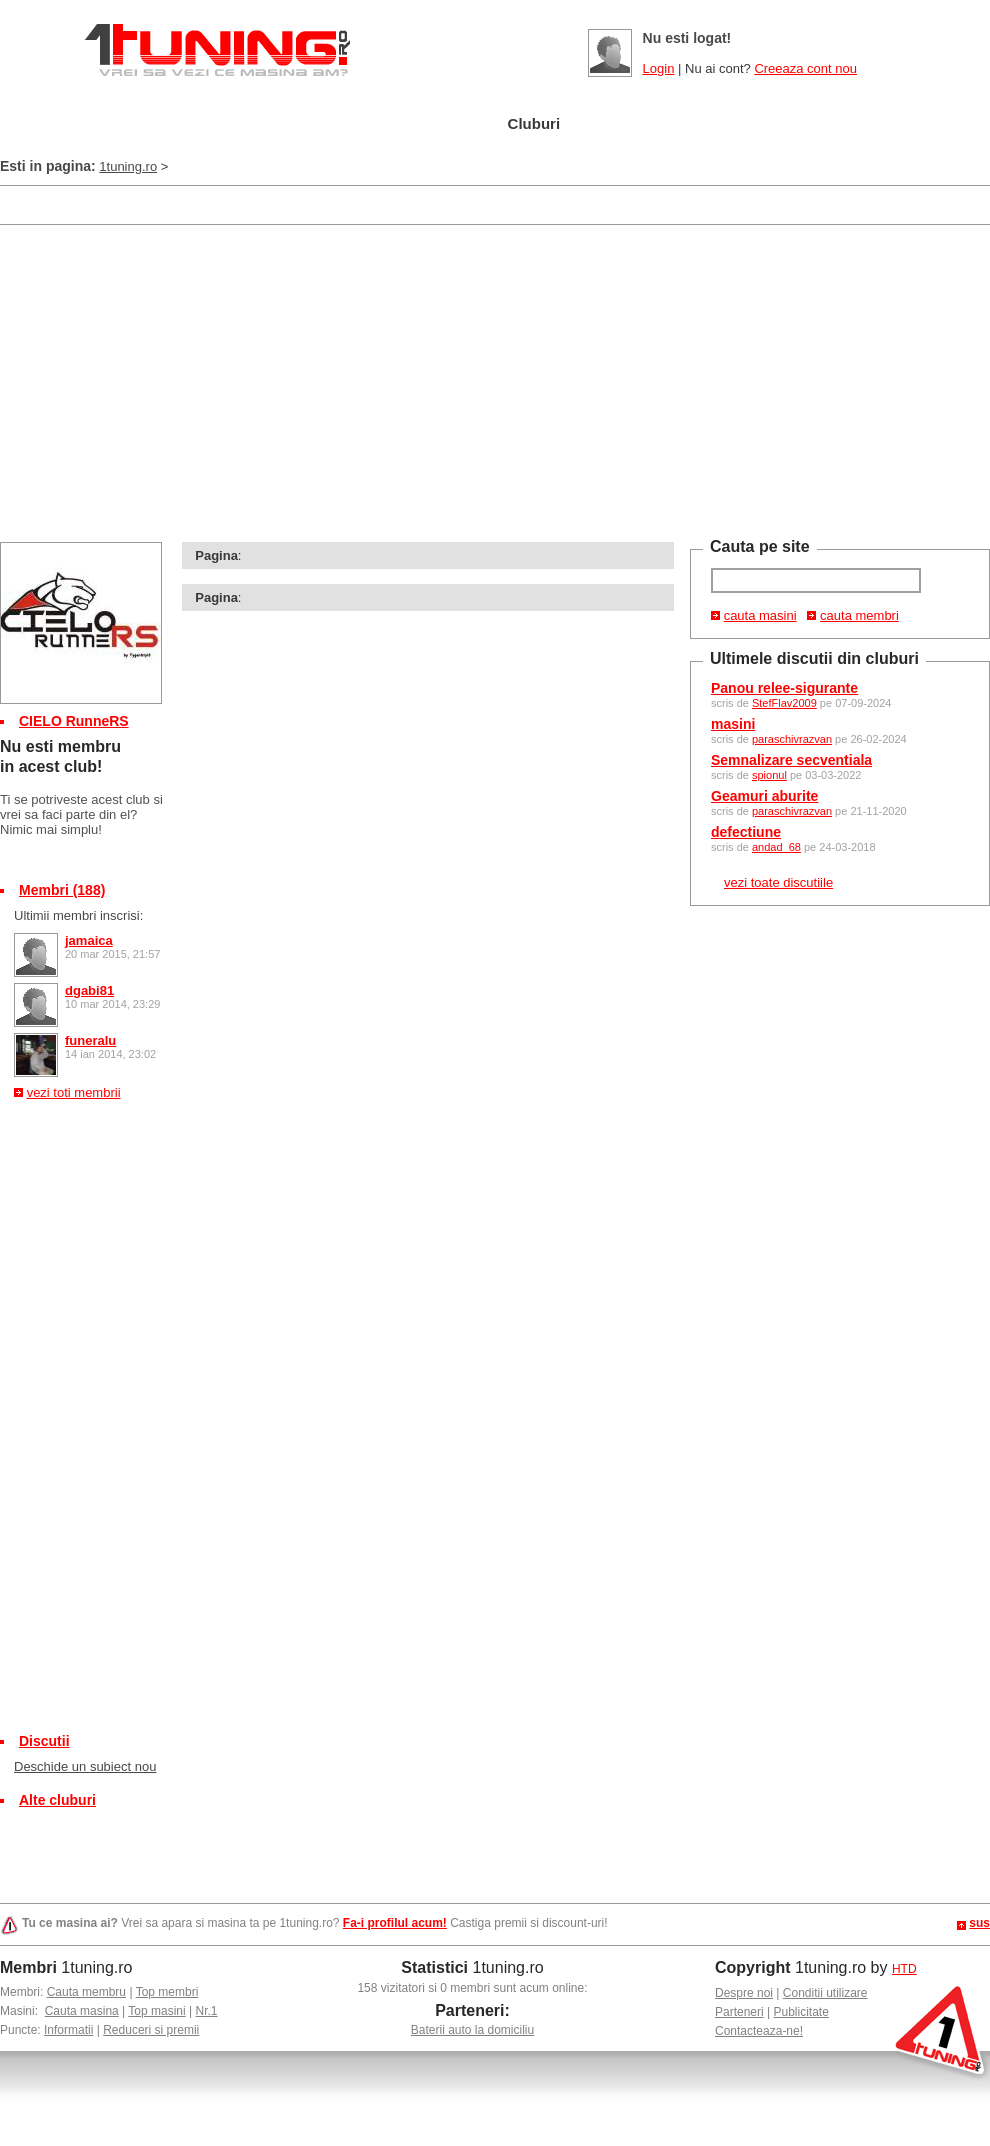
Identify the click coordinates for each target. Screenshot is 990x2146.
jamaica (89, 940)
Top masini (156, 2011)
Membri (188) (62, 890)
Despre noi (744, 1993)
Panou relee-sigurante (784, 688)
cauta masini (760, 615)
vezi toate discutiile (778, 882)
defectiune (746, 832)
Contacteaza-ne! (759, 2031)
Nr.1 (206, 2011)
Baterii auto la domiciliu (472, 2030)
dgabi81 (89, 990)
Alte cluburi (57, 1800)
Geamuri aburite (764, 796)
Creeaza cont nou (805, 68)
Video (710, 124)
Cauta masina (82, 2011)
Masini (339, 124)
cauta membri (859, 615)
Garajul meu (222, 124)
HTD (904, 1969)
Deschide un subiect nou (85, 1766)
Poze (622, 124)
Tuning (437, 124)
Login (659, 68)
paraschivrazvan (792, 739)
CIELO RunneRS (74, 721)
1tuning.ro (128, 166)
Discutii (44, 1741)
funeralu (90, 1040)
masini (733, 724)
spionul (769, 775)
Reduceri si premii (151, 2030)
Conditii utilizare (825, 1993)
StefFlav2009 (784, 703)
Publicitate (801, 2012)
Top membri (167, 1992)
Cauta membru (86, 1992)
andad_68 (776, 847)
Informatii (68, 2030)
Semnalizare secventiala (791, 760)
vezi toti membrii (74, 1092)
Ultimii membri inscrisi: (78, 915)
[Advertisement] (364, 203)
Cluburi (534, 123)
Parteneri (739, 2012)
